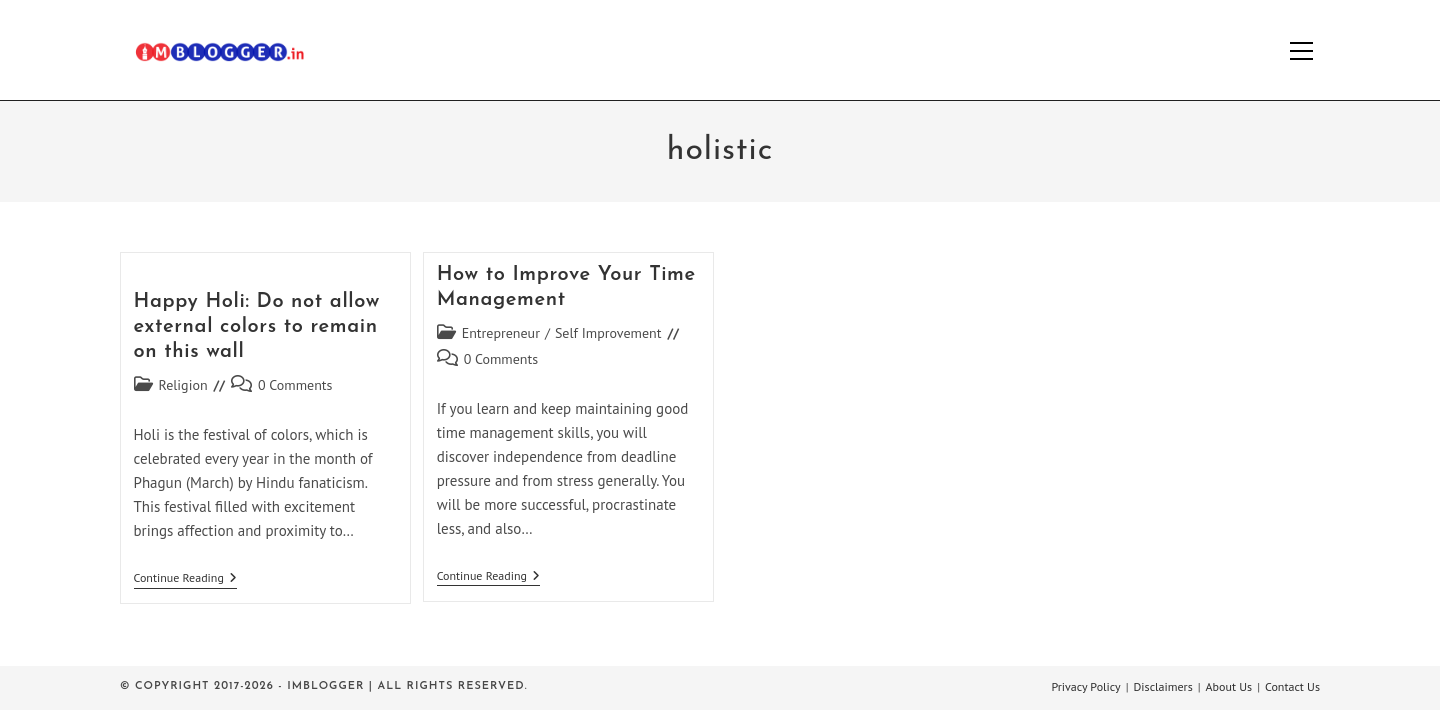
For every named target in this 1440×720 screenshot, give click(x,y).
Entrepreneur (501, 333)
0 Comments (295, 385)
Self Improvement (608, 333)
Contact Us (1292, 686)
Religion (183, 385)
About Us (1229, 686)
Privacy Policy (1085, 686)
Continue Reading (185, 579)
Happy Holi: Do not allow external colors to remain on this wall (257, 327)
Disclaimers (1163, 686)
